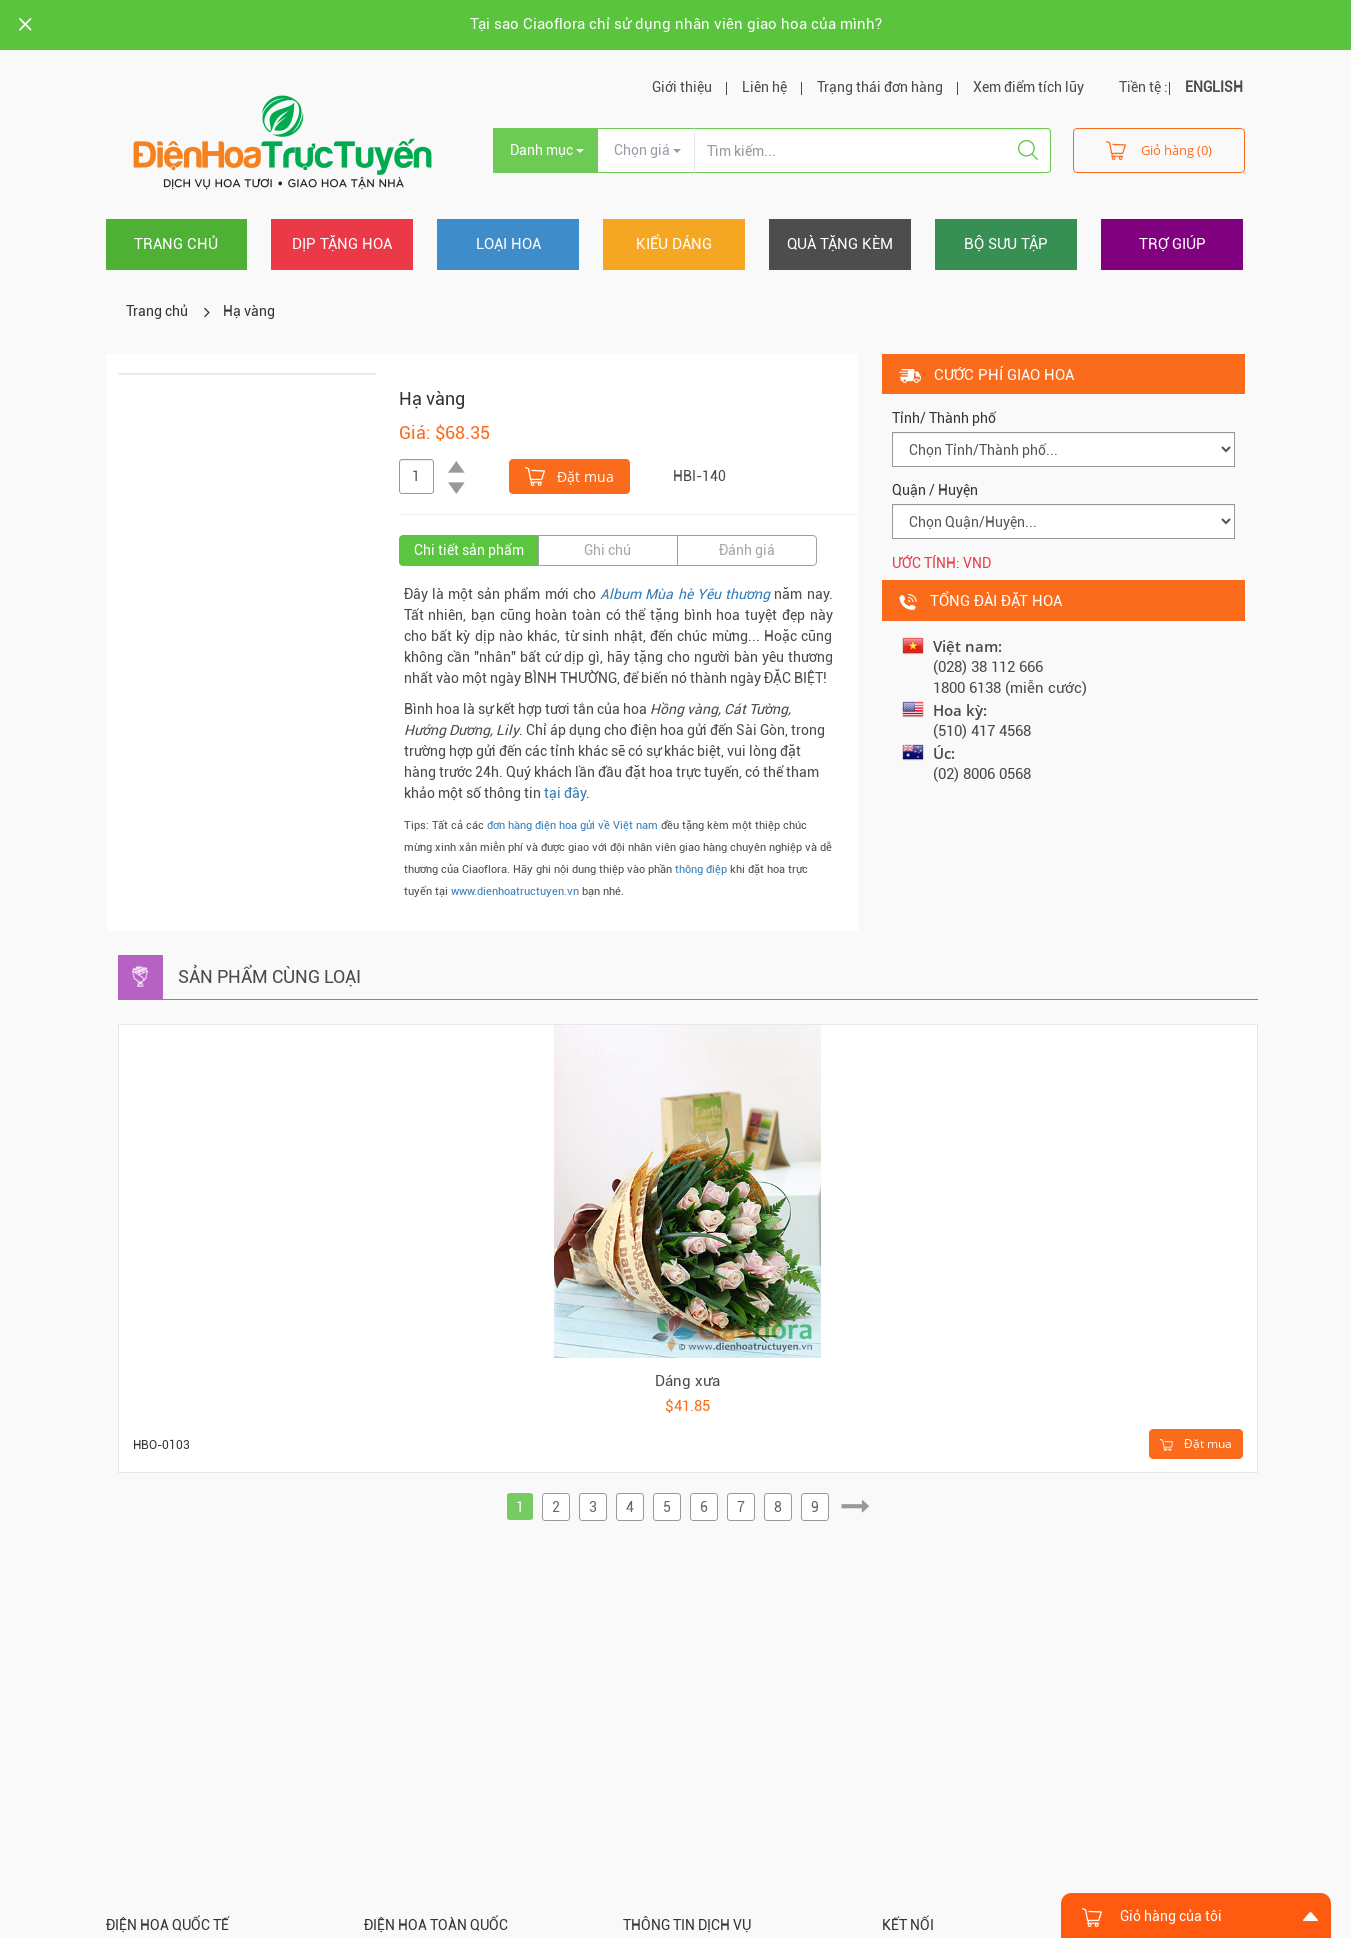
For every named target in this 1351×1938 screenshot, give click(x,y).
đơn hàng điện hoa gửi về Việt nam (572, 825)
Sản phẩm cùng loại (269, 976)
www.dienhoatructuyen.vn (515, 891)
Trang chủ (176, 244)
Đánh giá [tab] (747, 550)
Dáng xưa (687, 1381)
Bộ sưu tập (1006, 244)
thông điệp (701, 869)
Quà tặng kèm (840, 244)
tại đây (565, 793)
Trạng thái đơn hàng (880, 87)
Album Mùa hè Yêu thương (685, 594)
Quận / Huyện (935, 490)
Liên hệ (764, 87)
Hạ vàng (249, 311)
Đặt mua (569, 475)
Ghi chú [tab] (607, 550)
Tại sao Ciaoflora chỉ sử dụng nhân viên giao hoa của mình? (676, 24)
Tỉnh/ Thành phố (944, 418)
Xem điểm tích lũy (1028, 87)
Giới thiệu (682, 87)
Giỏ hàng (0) (1159, 149)
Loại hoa (508, 244)
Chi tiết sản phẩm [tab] (469, 550)
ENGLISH (1214, 87)
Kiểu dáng (674, 244)
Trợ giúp (1172, 244)
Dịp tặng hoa (342, 244)
